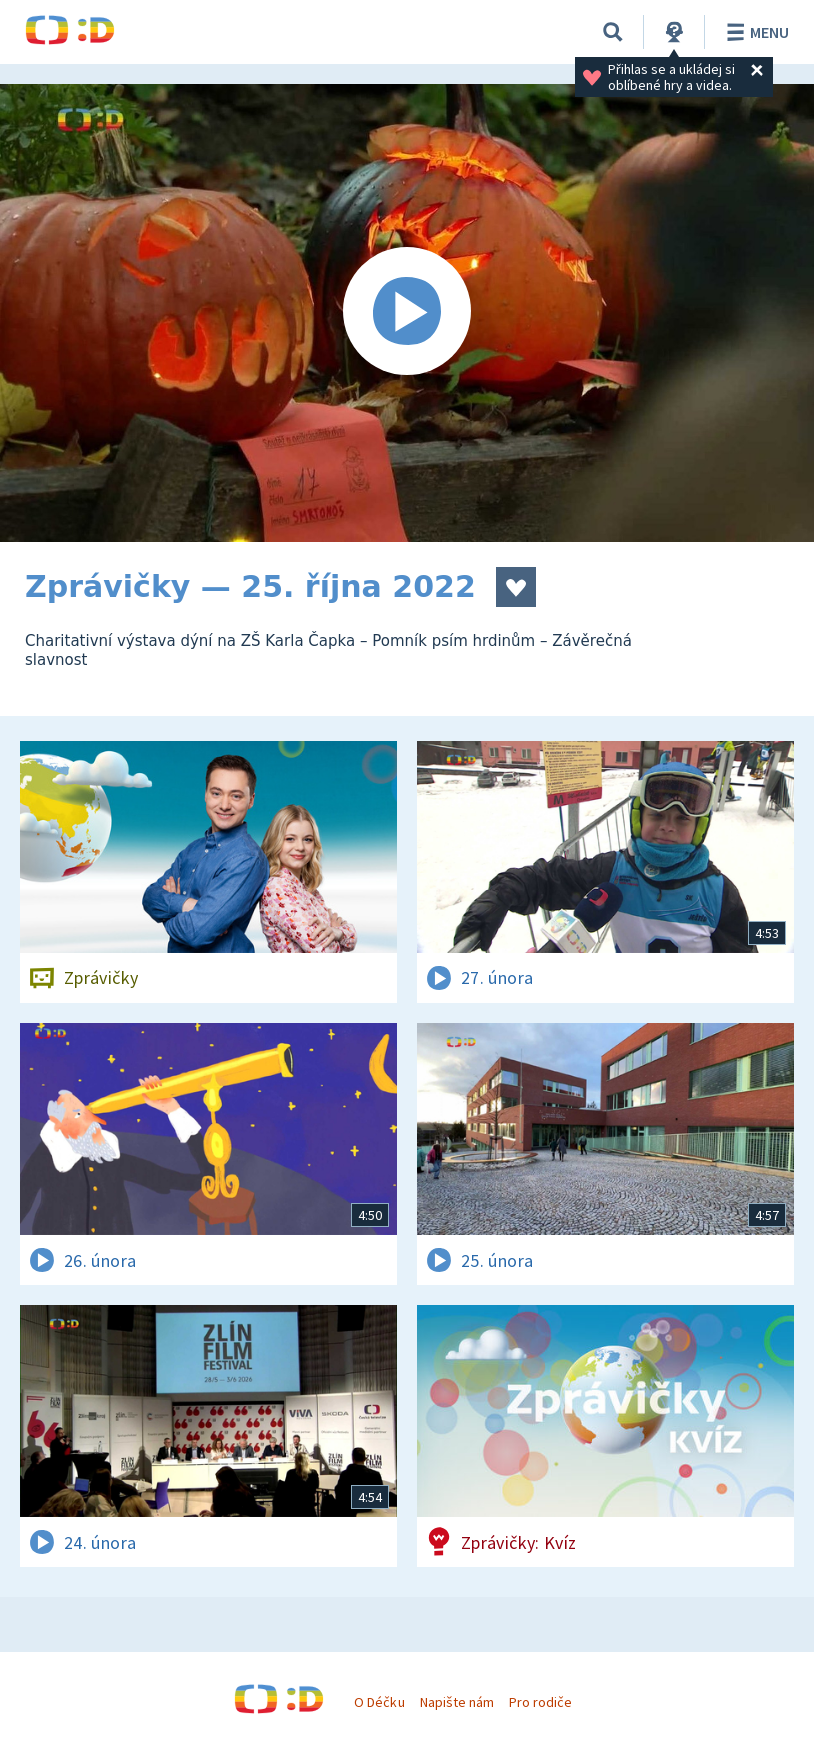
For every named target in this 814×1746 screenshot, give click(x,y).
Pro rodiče (540, 1702)
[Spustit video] (407, 313)
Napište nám (457, 1702)
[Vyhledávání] (613, 32)
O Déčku (379, 1702)
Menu (754, 32)
